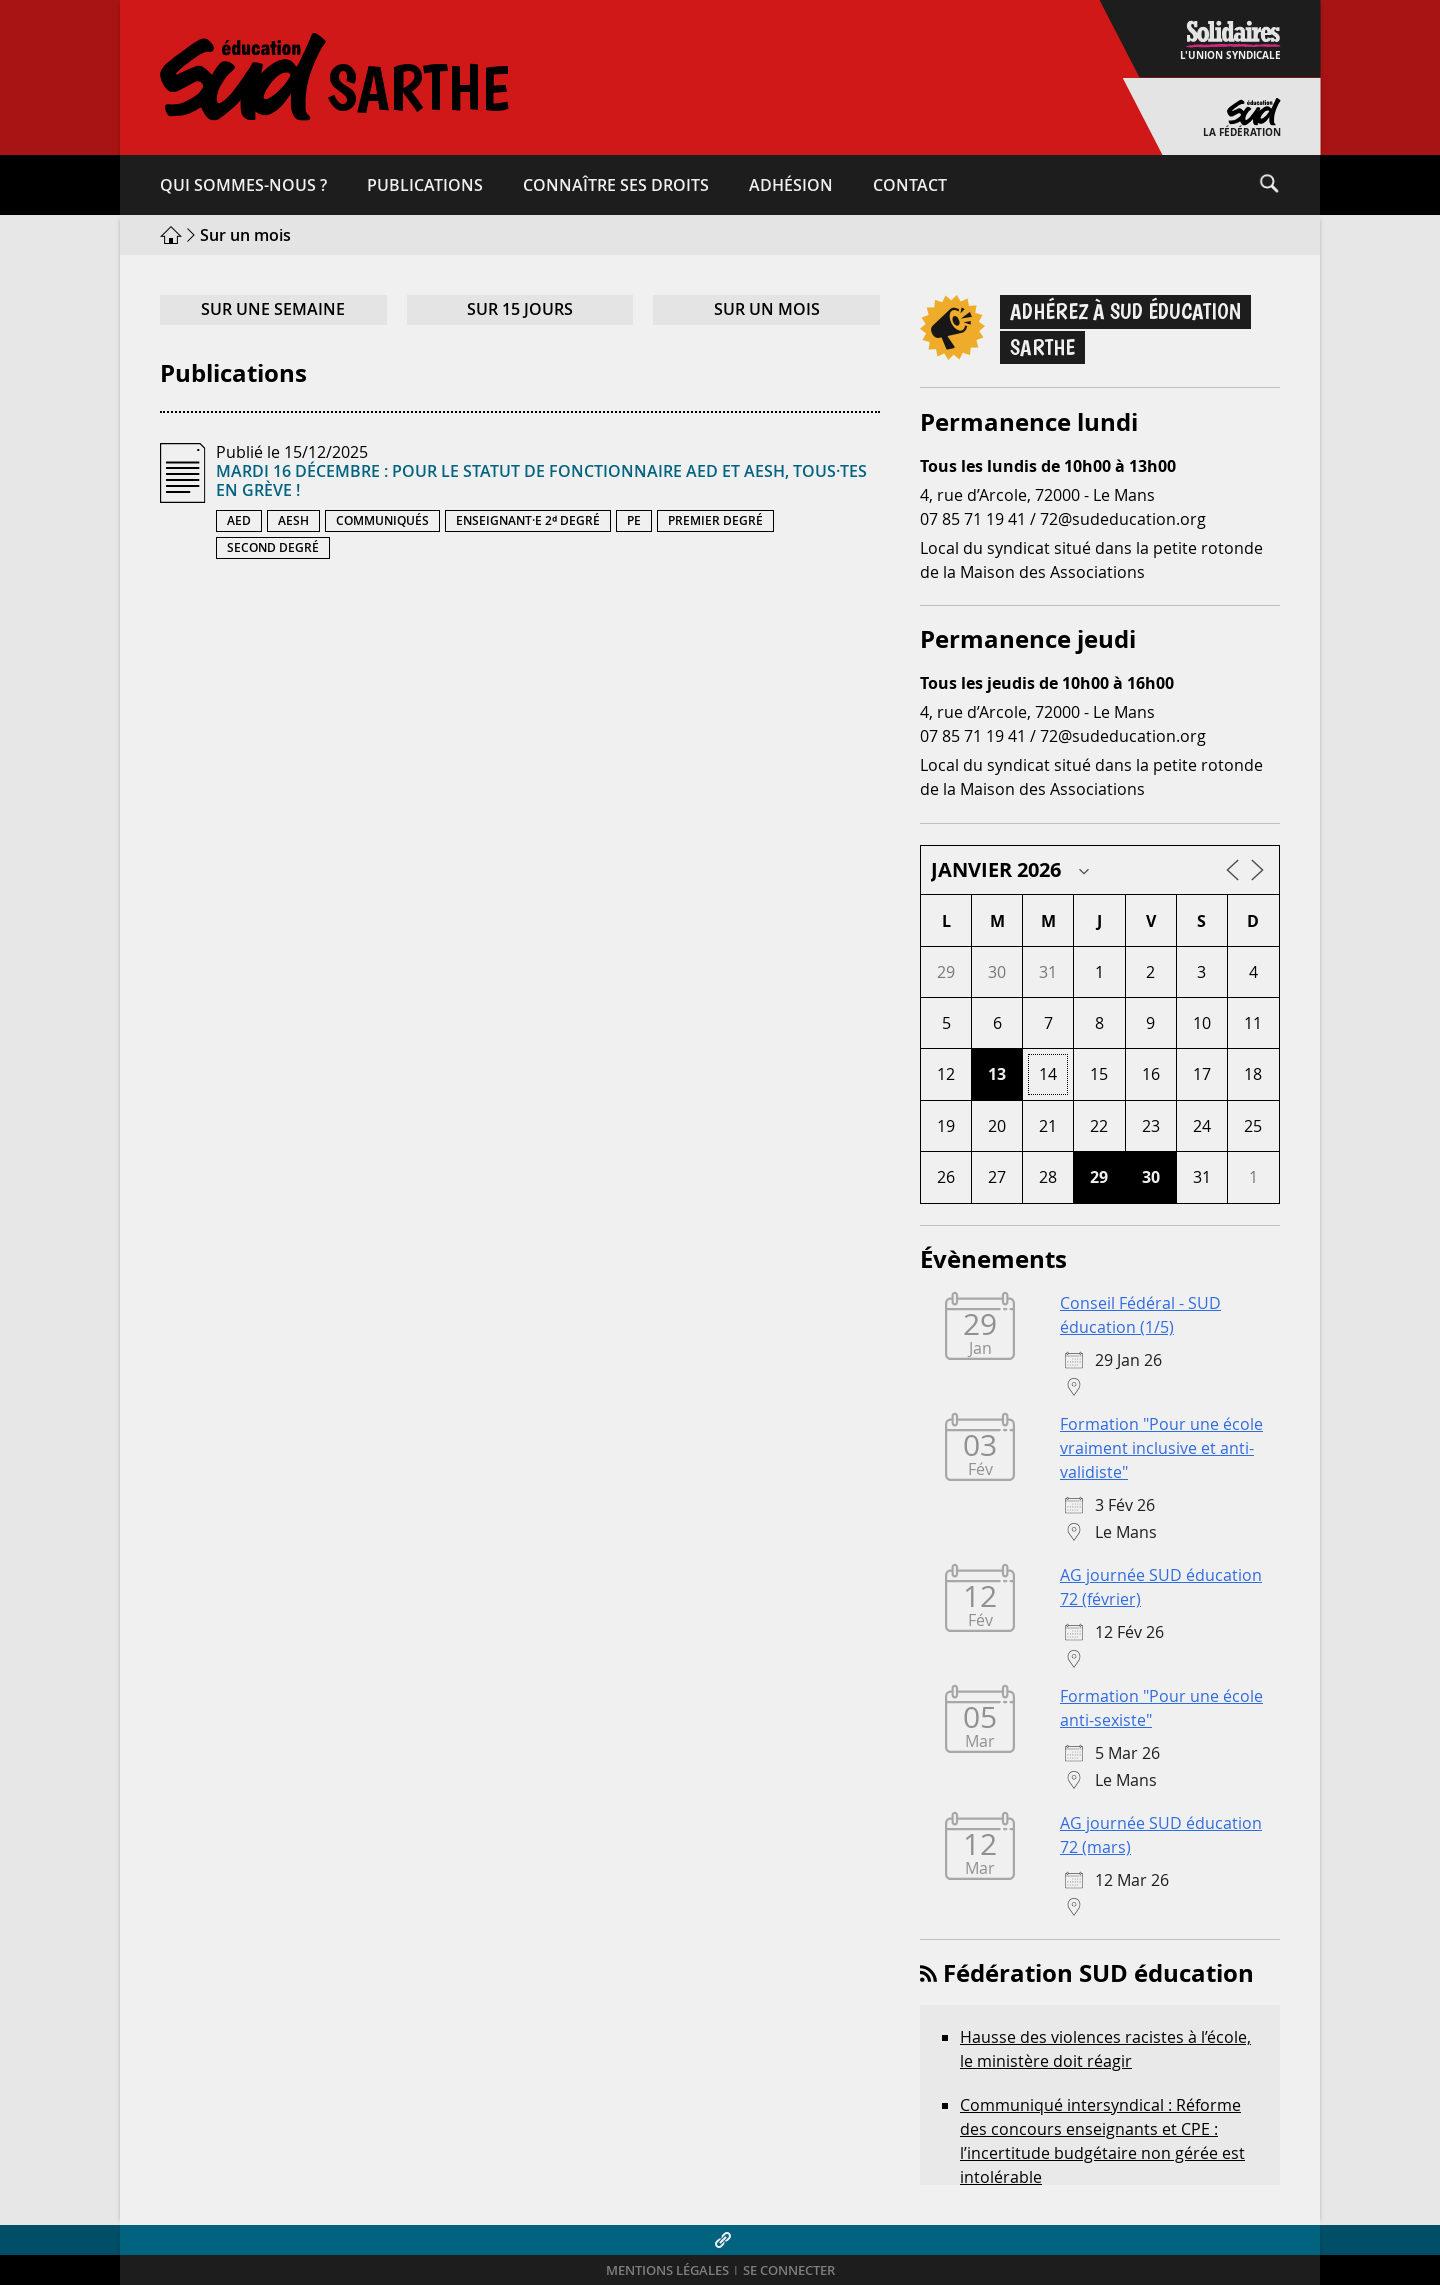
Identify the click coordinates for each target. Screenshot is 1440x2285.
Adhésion (791, 185)
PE (634, 520)
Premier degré (715, 520)
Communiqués (382, 520)
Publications (425, 185)
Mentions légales (667, 2270)
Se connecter (789, 2270)
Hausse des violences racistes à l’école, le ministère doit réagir (1105, 2049)
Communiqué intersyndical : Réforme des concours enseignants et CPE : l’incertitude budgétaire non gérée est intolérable (1102, 2141)
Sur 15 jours (520, 309)
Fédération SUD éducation (1098, 1973)
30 (1151, 1177)
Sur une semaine (273, 309)
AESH (293, 520)
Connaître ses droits (616, 185)
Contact (910, 185)
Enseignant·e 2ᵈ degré (528, 520)
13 (997, 1074)
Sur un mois (767, 309)
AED (239, 520)
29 (1099, 1177)
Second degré (273, 547)
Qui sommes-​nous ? (243, 185)
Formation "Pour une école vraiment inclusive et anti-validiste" (1161, 1448)
